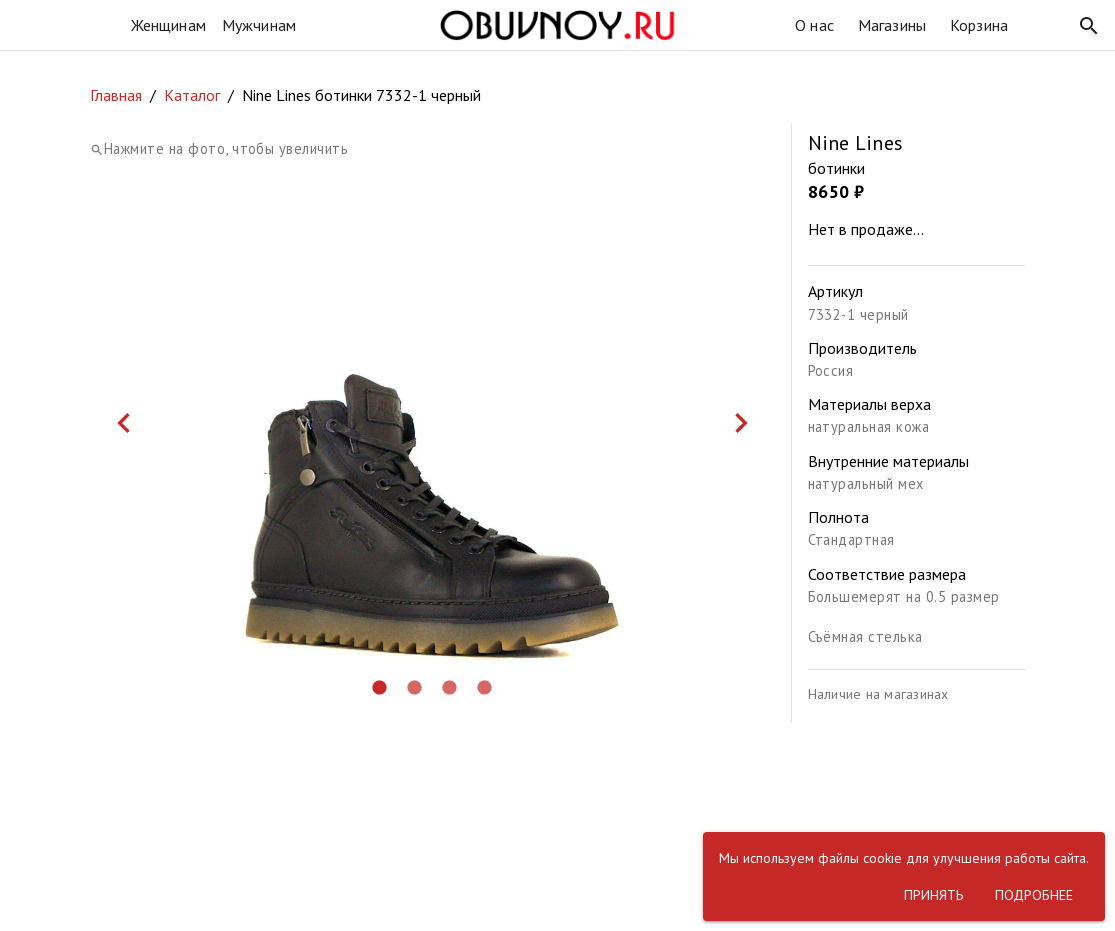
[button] (1089, 26)
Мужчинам (259, 25)
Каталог (192, 95)
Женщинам (168, 25)
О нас (814, 25)
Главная (116, 95)
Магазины (892, 25)
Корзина (979, 25)
